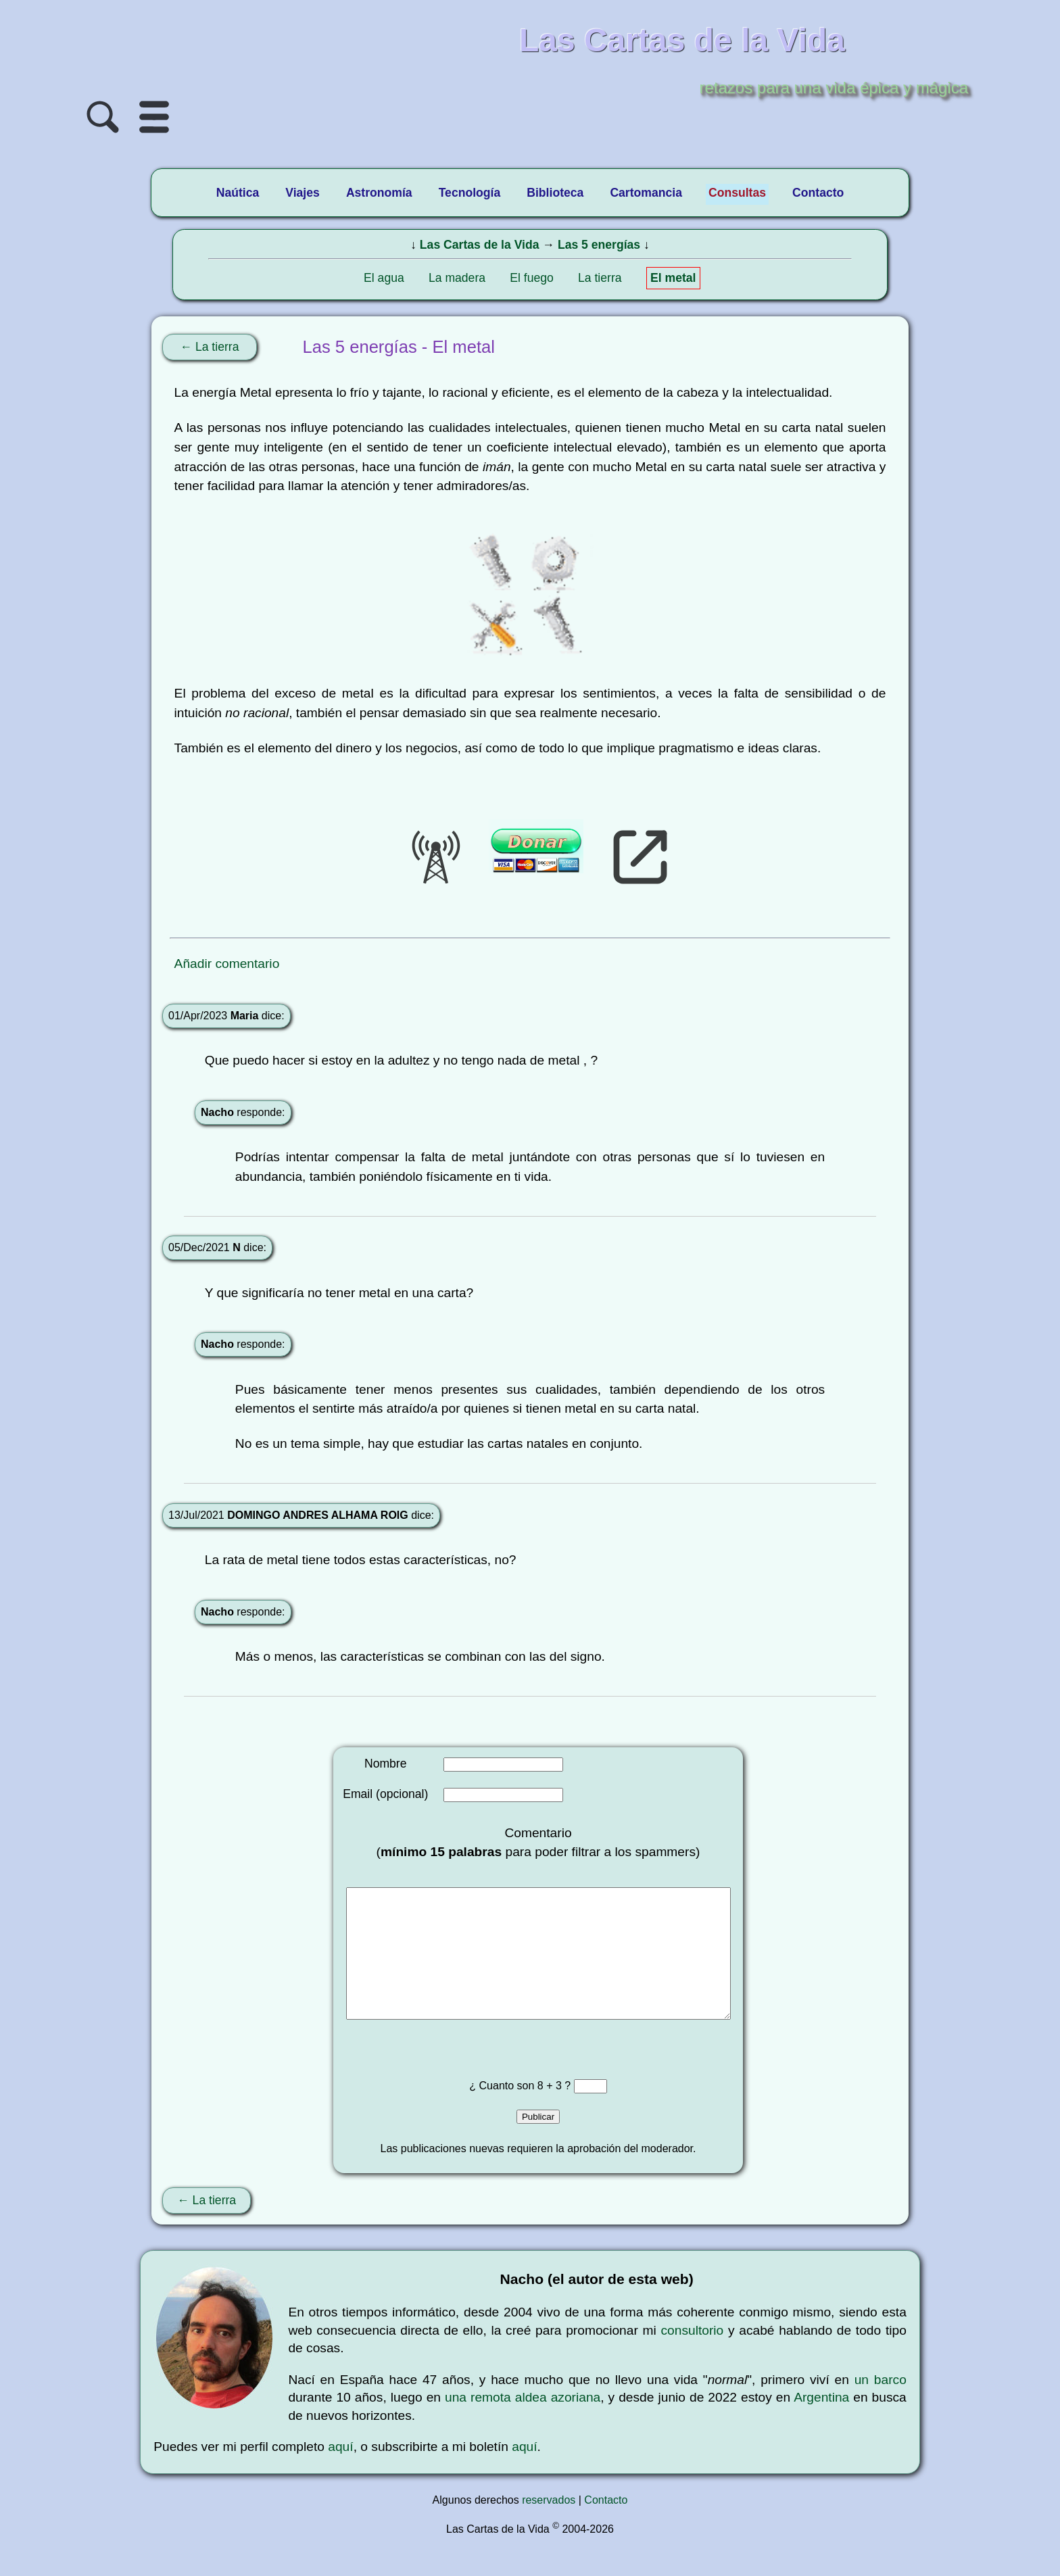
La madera (457, 278)
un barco (880, 2407)
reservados (548, 2527)
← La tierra (209, 347)
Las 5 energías (599, 244)
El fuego (532, 278)
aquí (340, 2473)
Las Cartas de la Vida (479, 244)
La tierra (600, 278)
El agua (384, 278)
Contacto (605, 2527)
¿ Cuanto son (503, 2112)
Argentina (821, 2424)
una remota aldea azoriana (522, 2424)
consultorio (691, 2357)
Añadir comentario (227, 963)
